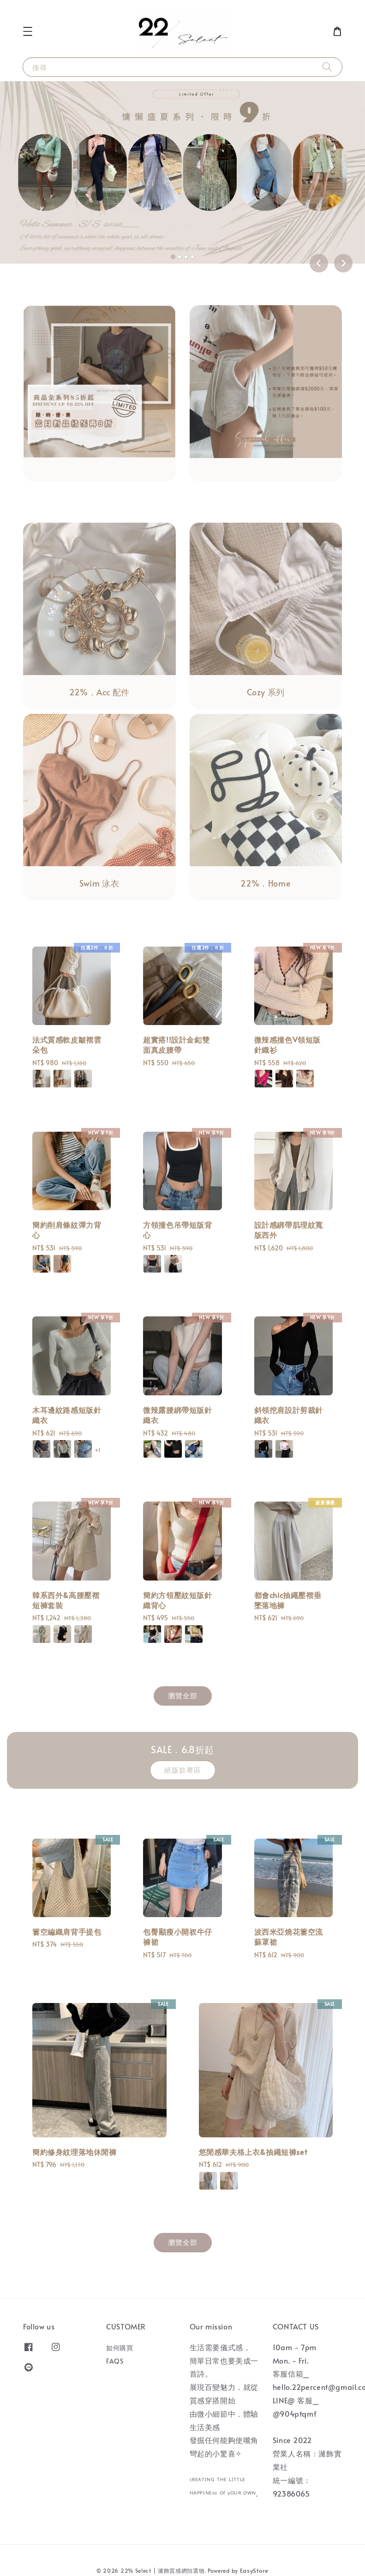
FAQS (114, 2361)
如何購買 (119, 2348)
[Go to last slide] (319, 263)
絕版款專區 (182, 1769)
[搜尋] (327, 67)
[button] (28, 31)
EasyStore (254, 2570)
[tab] (172, 256)
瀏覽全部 (182, 1695)
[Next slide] (343, 263)
